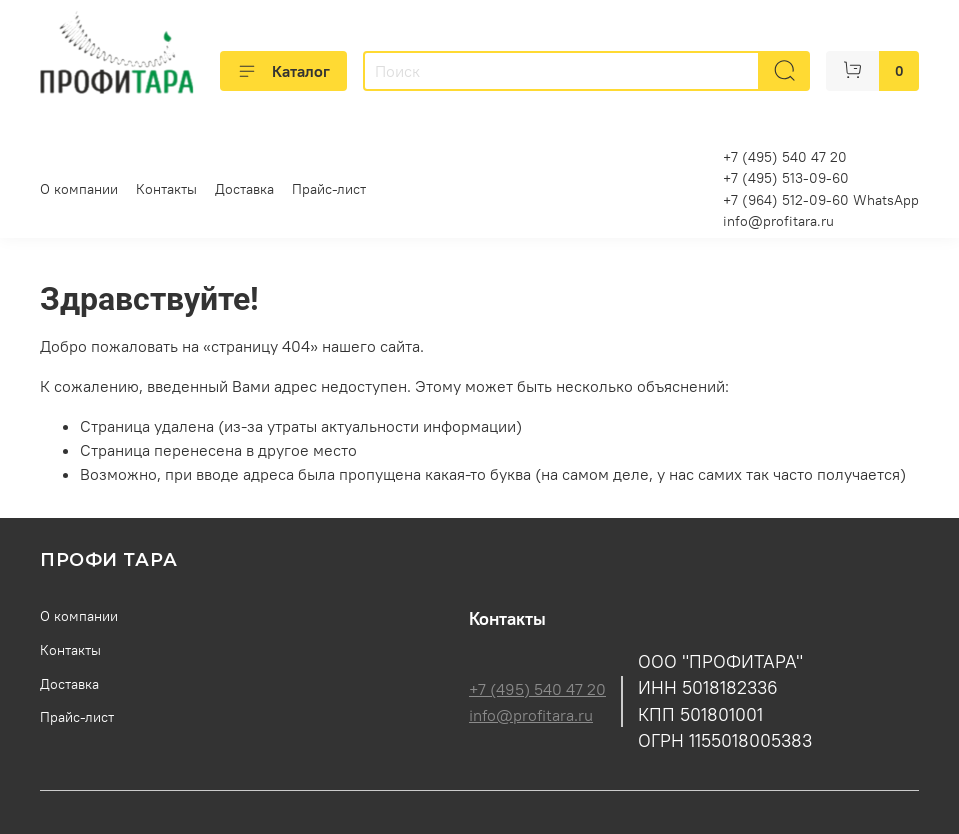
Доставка (244, 189)
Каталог (283, 71)
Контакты (166, 189)
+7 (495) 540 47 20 (537, 689)
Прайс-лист (329, 189)
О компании (79, 189)
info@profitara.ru (778, 221)
